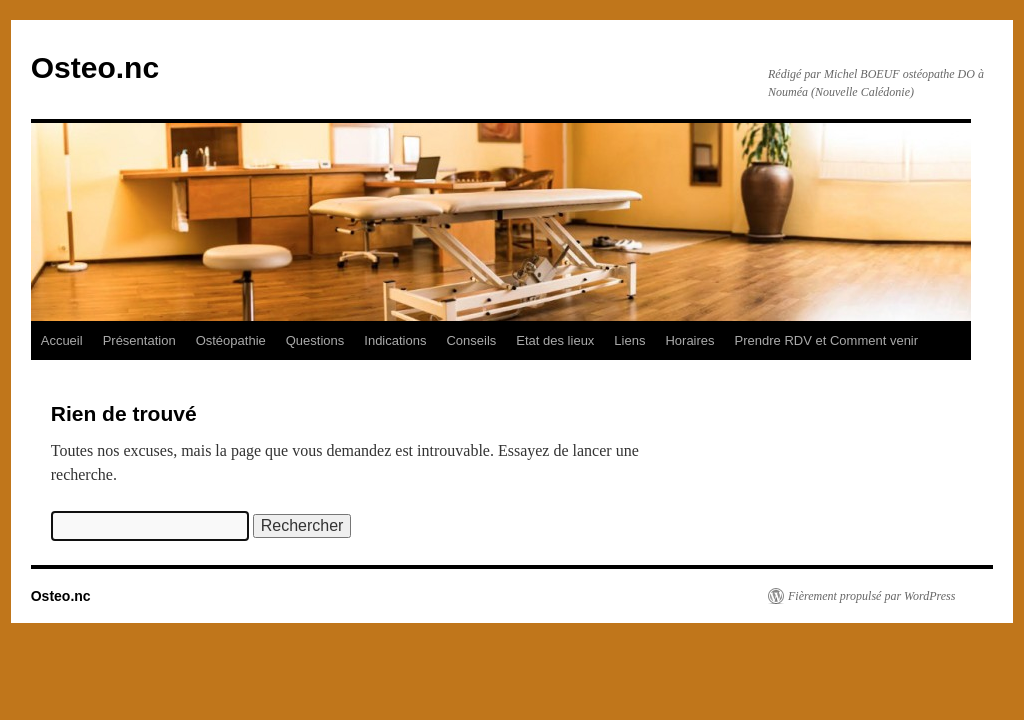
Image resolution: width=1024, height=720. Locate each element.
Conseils (471, 340)
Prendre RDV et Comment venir (827, 340)
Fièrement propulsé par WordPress (871, 596)
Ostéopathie (231, 340)
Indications (395, 340)
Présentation (139, 340)
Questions (315, 340)
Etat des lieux (555, 340)
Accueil (62, 340)
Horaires (689, 340)
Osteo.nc (95, 67)
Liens (629, 340)
